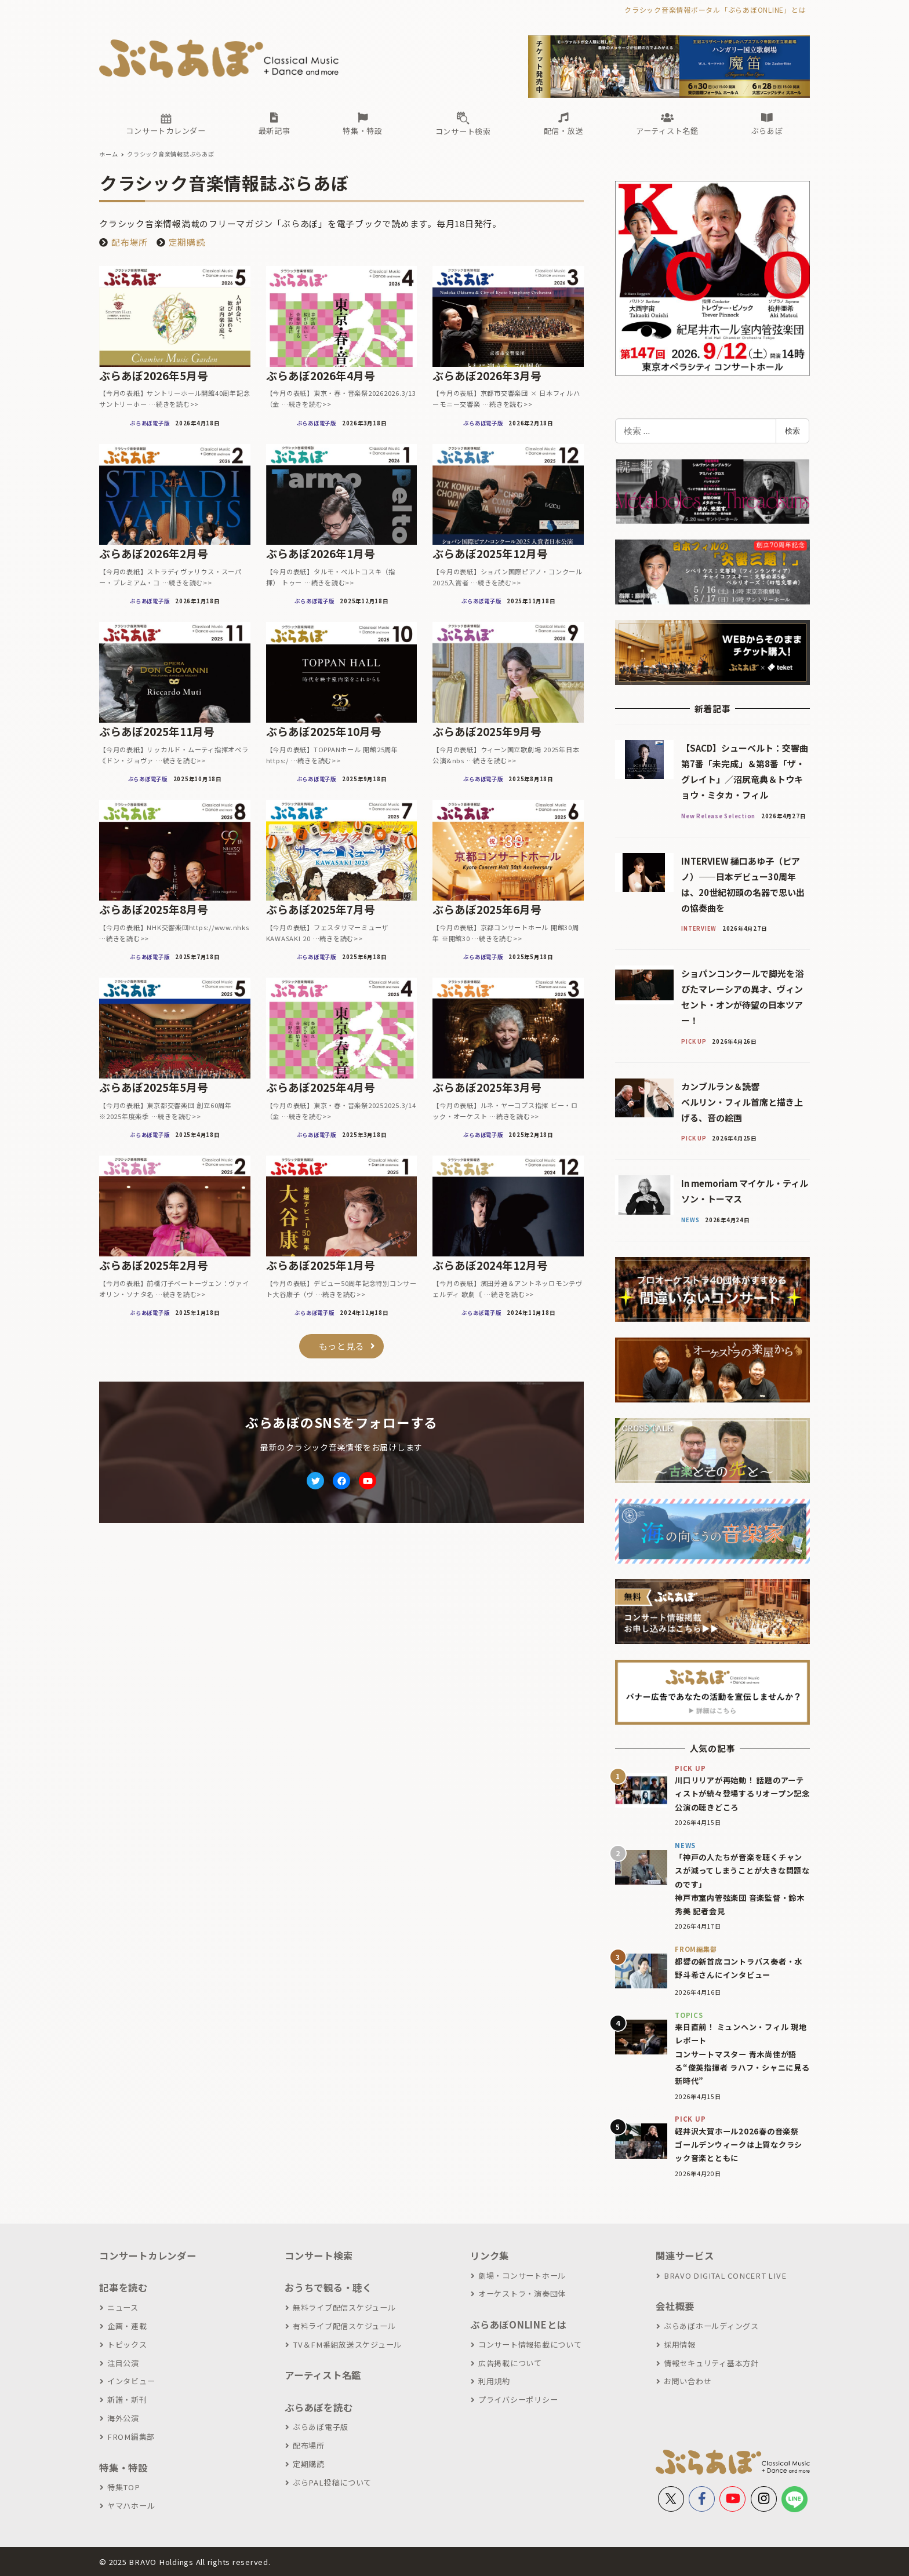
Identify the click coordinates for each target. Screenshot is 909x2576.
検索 (792, 430)
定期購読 (187, 242)
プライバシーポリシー (518, 2399)
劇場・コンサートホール (522, 2275)
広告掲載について (510, 2363)
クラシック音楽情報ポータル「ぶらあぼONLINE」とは (715, 9)
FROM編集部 (131, 2436)
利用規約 (494, 2380)
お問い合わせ (688, 2380)
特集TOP (123, 2487)
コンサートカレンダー (148, 2255)
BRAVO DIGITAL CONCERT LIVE (725, 2275)
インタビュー (131, 2380)
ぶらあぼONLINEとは (518, 2324)
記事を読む (123, 2287)
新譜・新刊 (127, 2399)
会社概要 (675, 2306)
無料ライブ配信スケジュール (344, 2307)
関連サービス (685, 2255)
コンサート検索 (318, 2255)
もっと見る (342, 1346)
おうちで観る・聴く (328, 2287)
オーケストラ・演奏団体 (522, 2293)
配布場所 (129, 242)
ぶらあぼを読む (318, 2407)
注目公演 (123, 2363)
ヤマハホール (131, 2505)
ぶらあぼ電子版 (320, 2426)
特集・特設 (123, 2468)
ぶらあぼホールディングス (711, 2325)
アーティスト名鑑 (323, 2375)
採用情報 (680, 2344)
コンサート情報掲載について (530, 2344)
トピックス (127, 2344)
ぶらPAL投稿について (332, 2482)
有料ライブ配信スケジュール (344, 2325)
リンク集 (489, 2255)
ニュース (123, 2307)
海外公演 (123, 2418)
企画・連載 (127, 2325)
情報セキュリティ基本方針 (711, 2363)
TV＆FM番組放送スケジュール (347, 2344)
